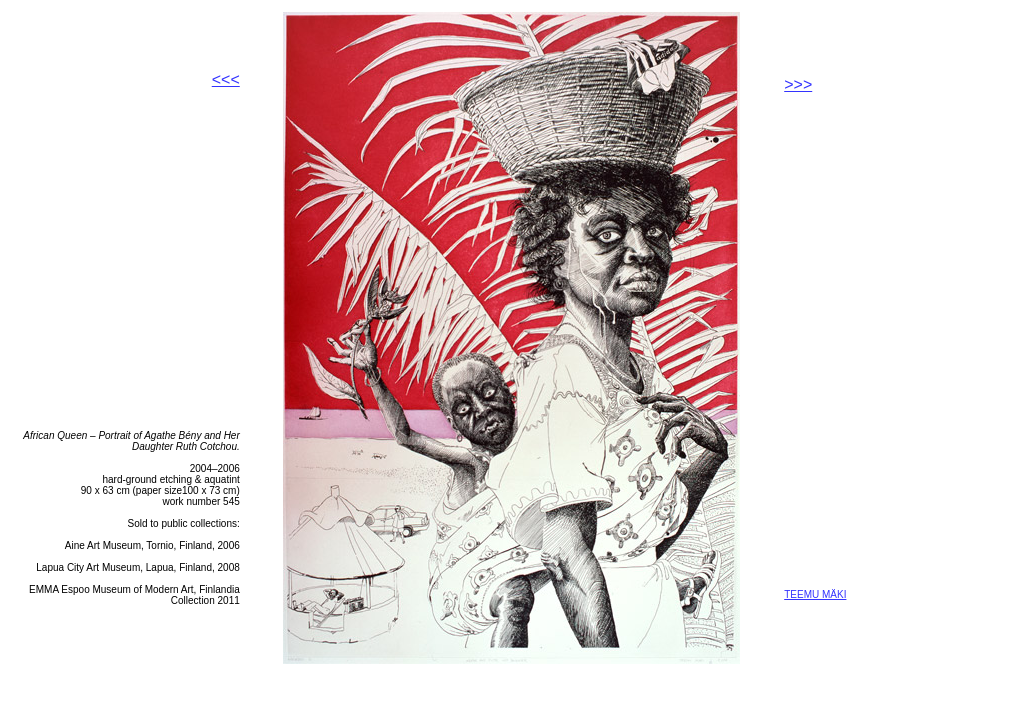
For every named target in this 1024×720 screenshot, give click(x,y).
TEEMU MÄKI (815, 594)
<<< (226, 79)
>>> (798, 84)
